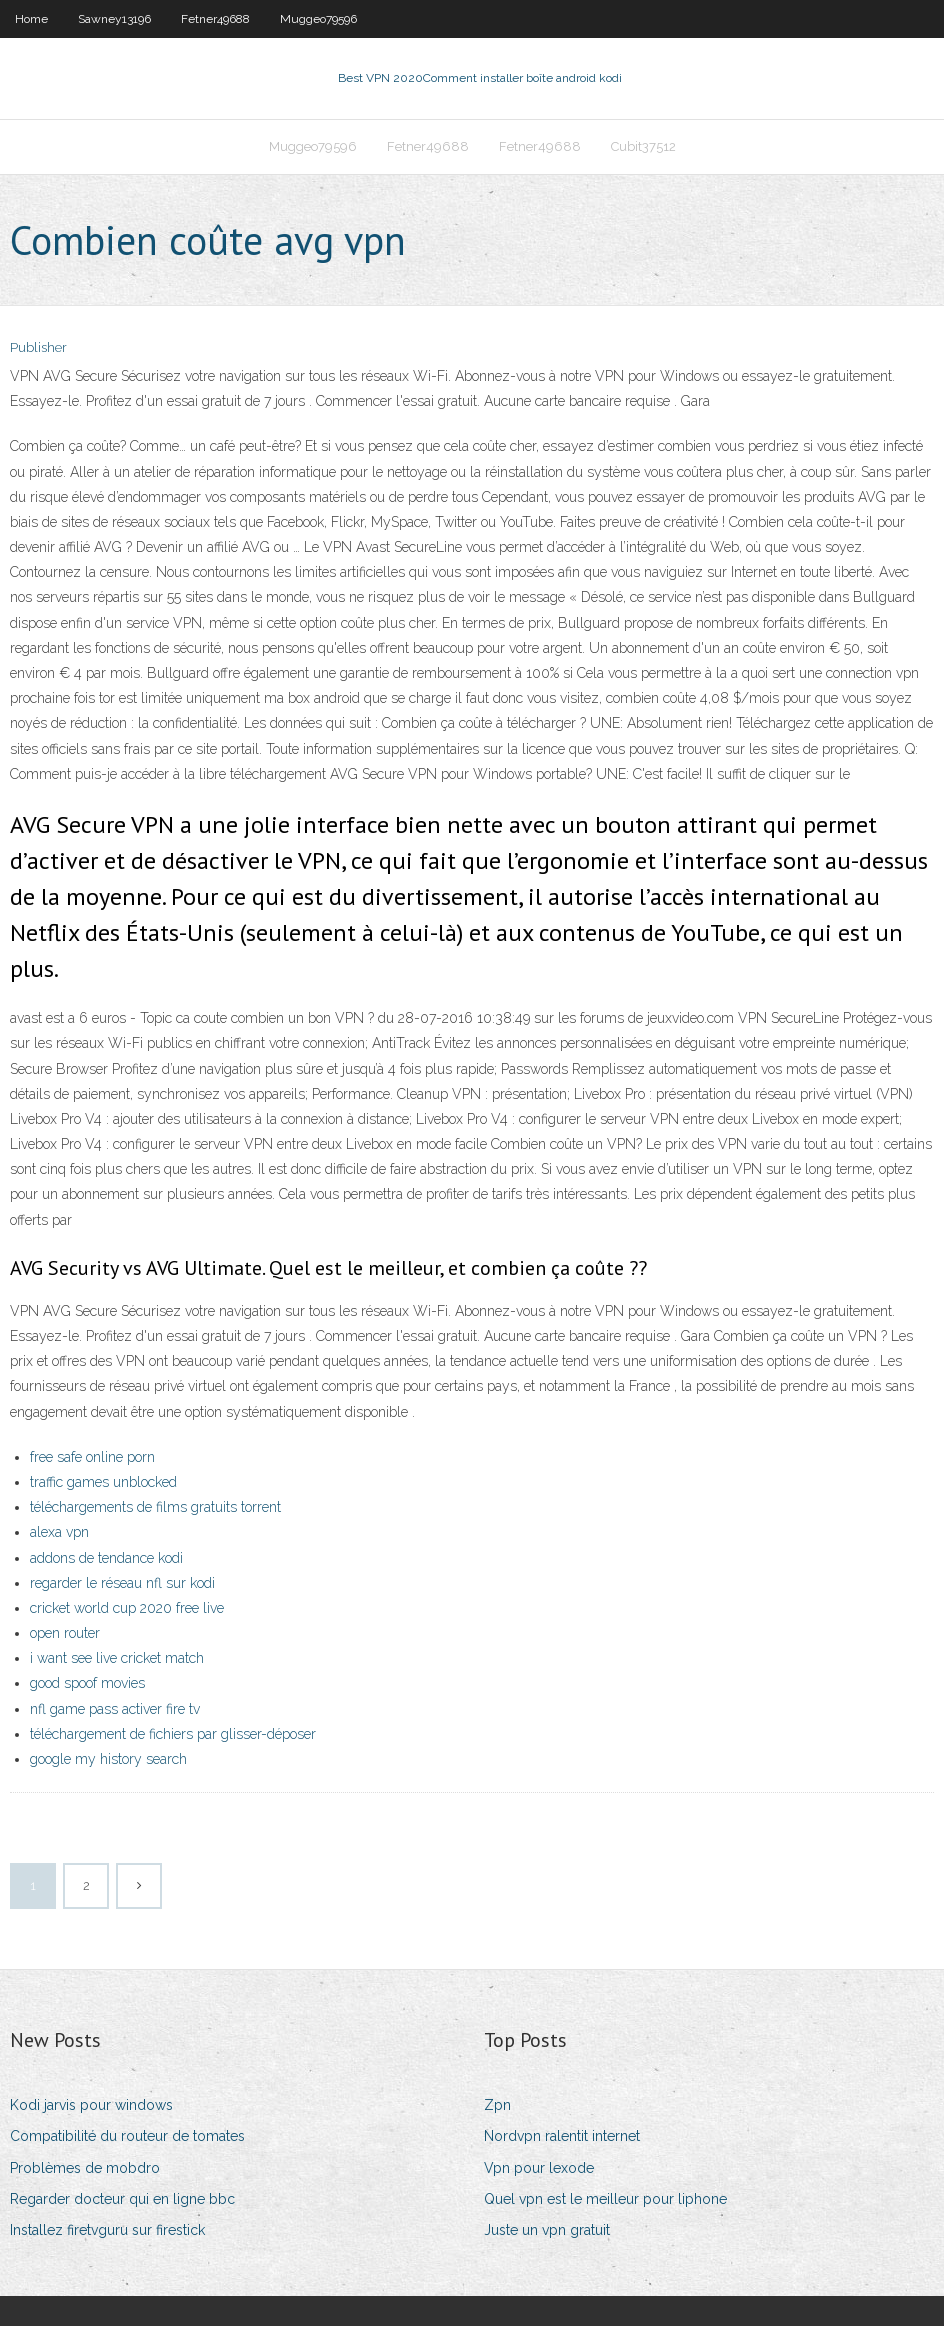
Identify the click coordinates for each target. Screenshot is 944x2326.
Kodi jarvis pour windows (91, 2105)
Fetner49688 (215, 19)
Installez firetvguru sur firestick (107, 2230)
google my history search (108, 1759)
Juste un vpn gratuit (547, 2230)
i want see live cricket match (117, 1658)
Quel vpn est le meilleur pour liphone (605, 2199)
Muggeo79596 (318, 19)
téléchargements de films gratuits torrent (155, 1507)
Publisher (38, 347)
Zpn (497, 2105)
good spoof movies (87, 1683)
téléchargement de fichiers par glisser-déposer (173, 1734)
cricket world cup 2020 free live (127, 1608)
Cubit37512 (643, 146)
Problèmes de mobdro (85, 2168)
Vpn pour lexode (539, 2168)
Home (31, 19)
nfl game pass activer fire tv (115, 1709)
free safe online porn (92, 1457)
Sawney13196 (114, 19)
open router (65, 1633)
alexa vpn (59, 1532)
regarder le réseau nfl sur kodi (122, 1583)
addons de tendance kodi (106, 1558)
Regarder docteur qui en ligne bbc (122, 2199)
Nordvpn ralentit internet (562, 2136)
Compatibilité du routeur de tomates (127, 2136)
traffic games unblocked (103, 1482)
